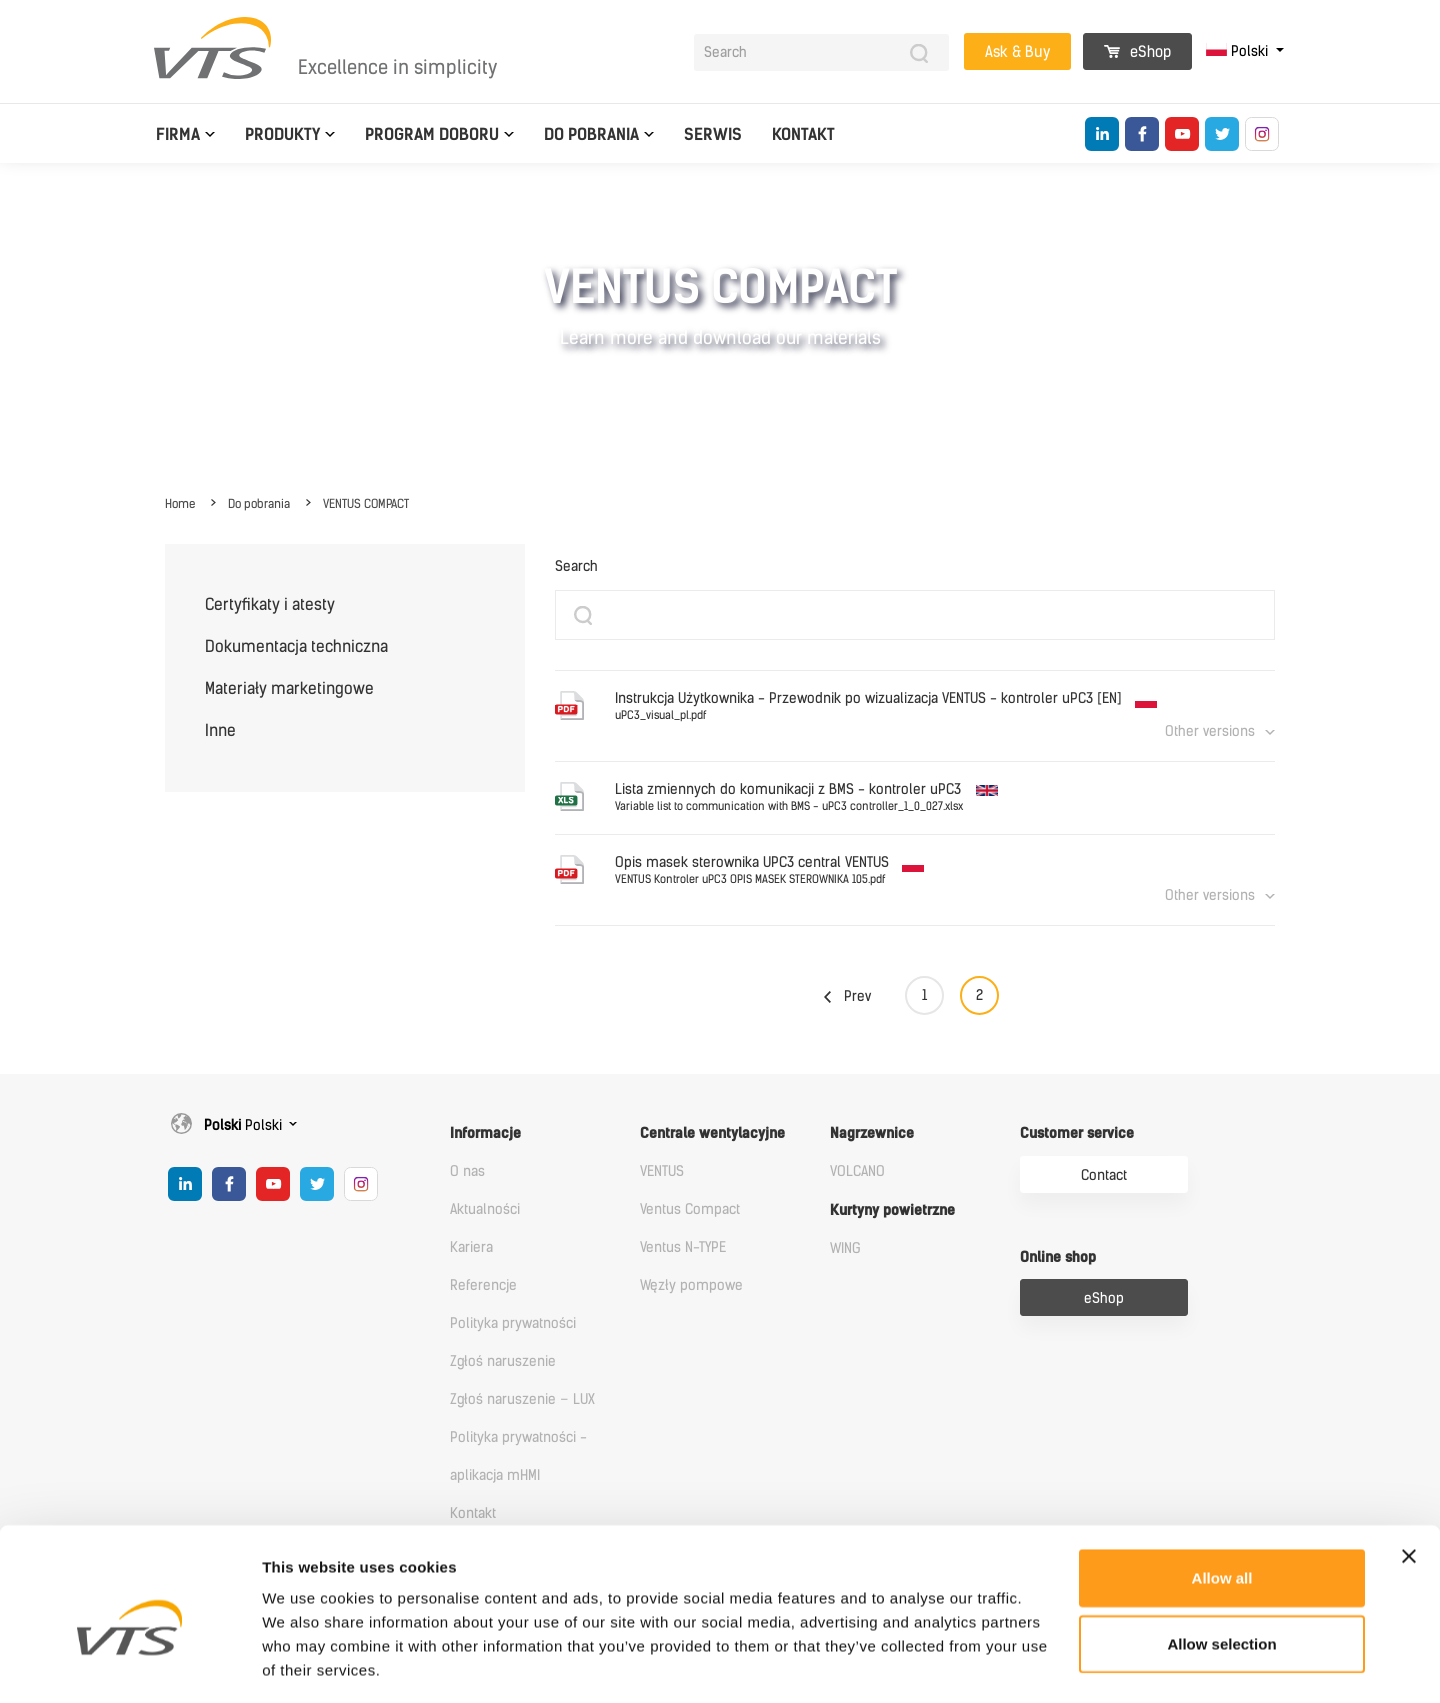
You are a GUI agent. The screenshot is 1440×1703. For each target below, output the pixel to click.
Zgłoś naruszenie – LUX (522, 1399)
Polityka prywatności (513, 1323)
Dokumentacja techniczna (296, 646)
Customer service (1077, 1133)
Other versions (1210, 731)
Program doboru (432, 134)
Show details (1049, 1663)
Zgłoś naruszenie (503, 1361)
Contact (1104, 1175)
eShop (1137, 52)
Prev (857, 996)
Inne (220, 730)
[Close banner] (1409, 1469)
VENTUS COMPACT (366, 504)
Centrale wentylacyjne (712, 1133)
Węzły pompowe (691, 1285)
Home (180, 504)
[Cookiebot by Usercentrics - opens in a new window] (129, 1664)
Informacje (485, 1133)
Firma (178, 134)
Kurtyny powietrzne (892, 1210)
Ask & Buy (1017, 52)
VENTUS (662, 1171)
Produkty (282, 134)
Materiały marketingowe (289, 688)
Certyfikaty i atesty (270, 604)
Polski (1239, 51)
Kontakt (803, 134)
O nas (467, 1171)
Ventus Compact (690, 1209)
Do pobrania (591, 134)
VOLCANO (857, 1171)
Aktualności (485, 1209)
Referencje (483, 1285)
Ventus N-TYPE (683, 1247)
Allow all (1222, 1490)
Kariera (471, 1247)
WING (845, 1248)
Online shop (1058, 1257)
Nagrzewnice (872, 1133)
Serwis (713, 134)
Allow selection (1221, 1556)
